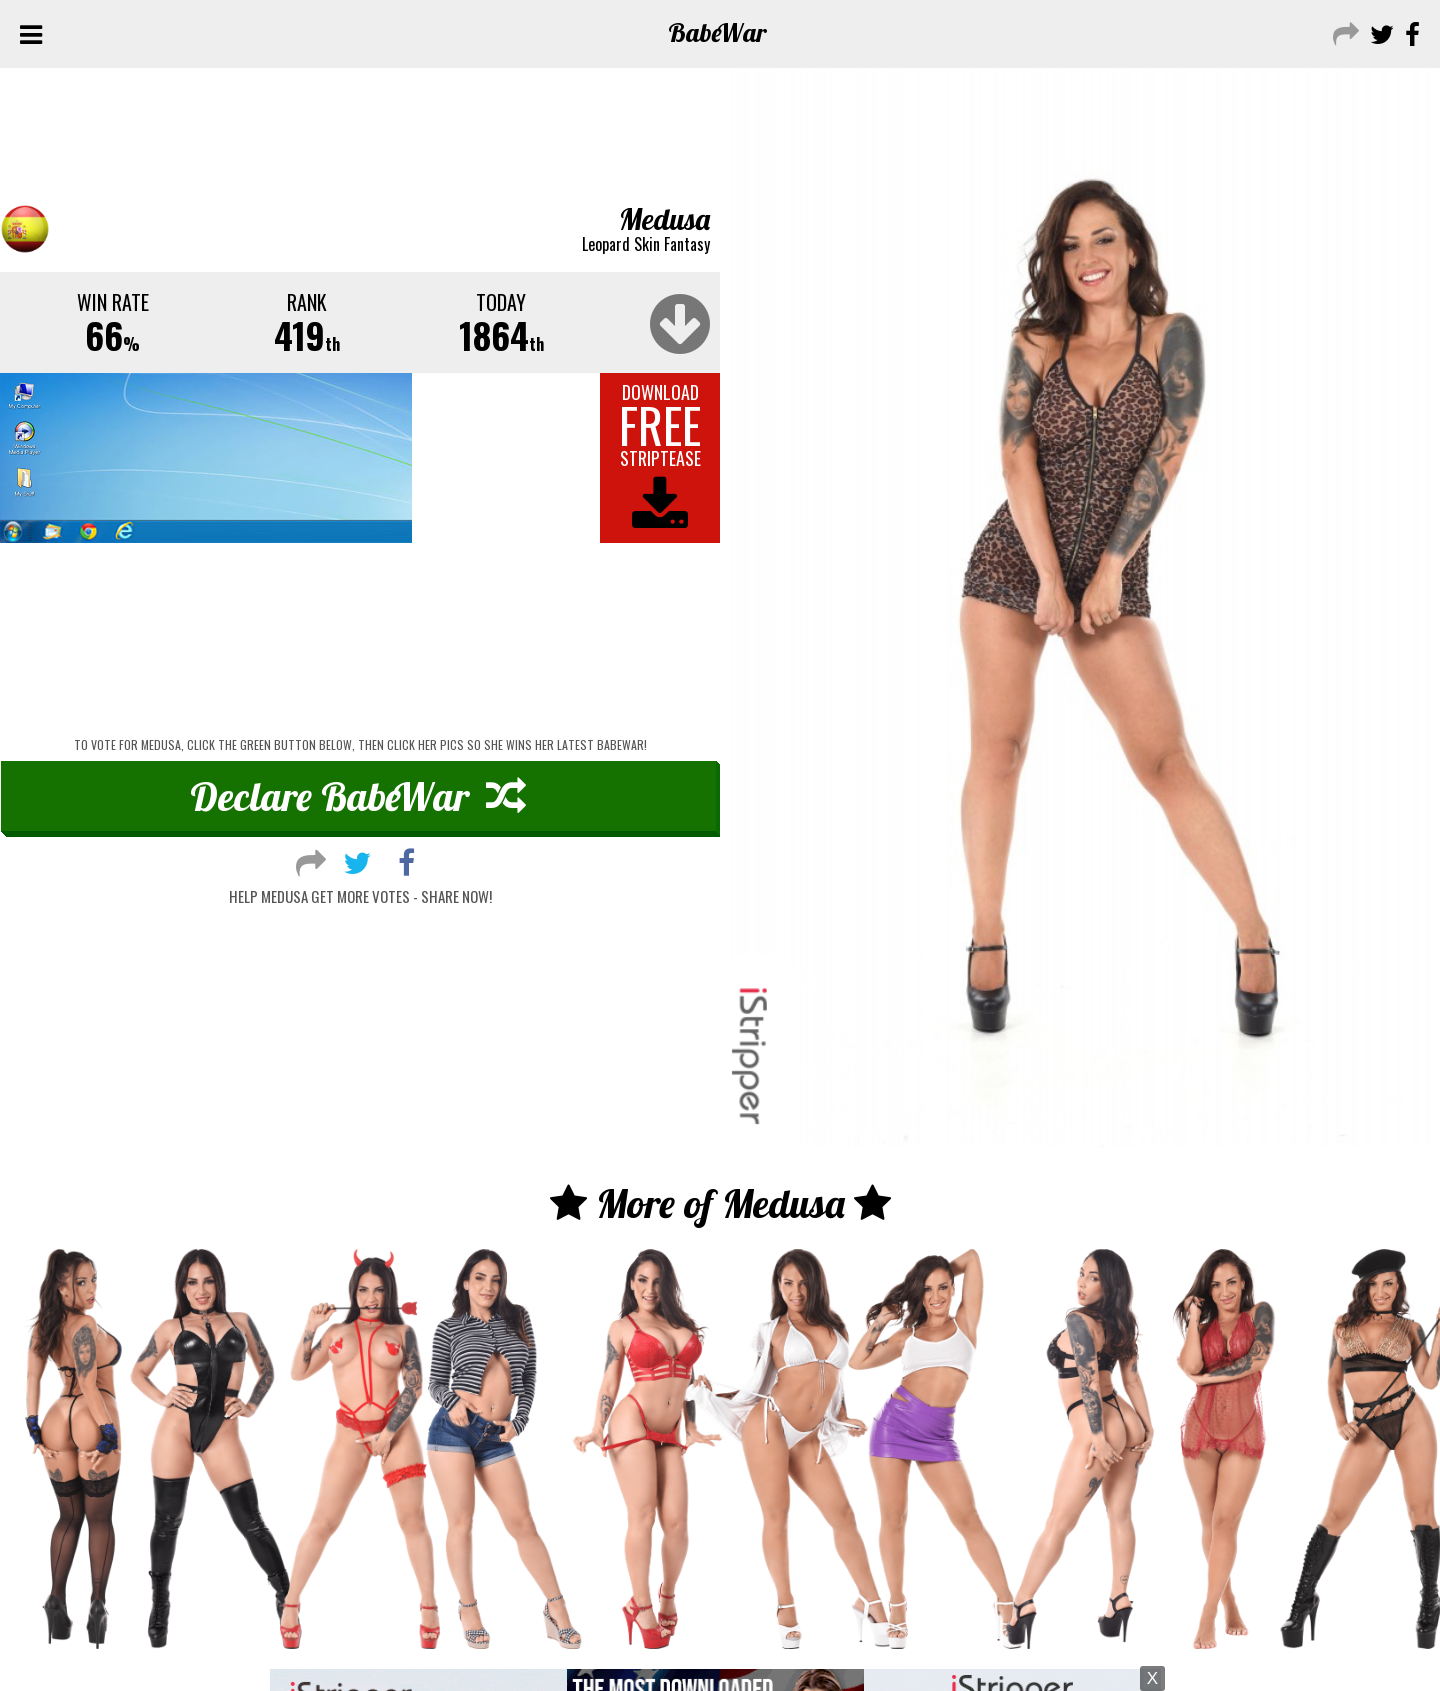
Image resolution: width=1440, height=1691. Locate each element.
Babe (717, 32)
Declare (358, 796)
